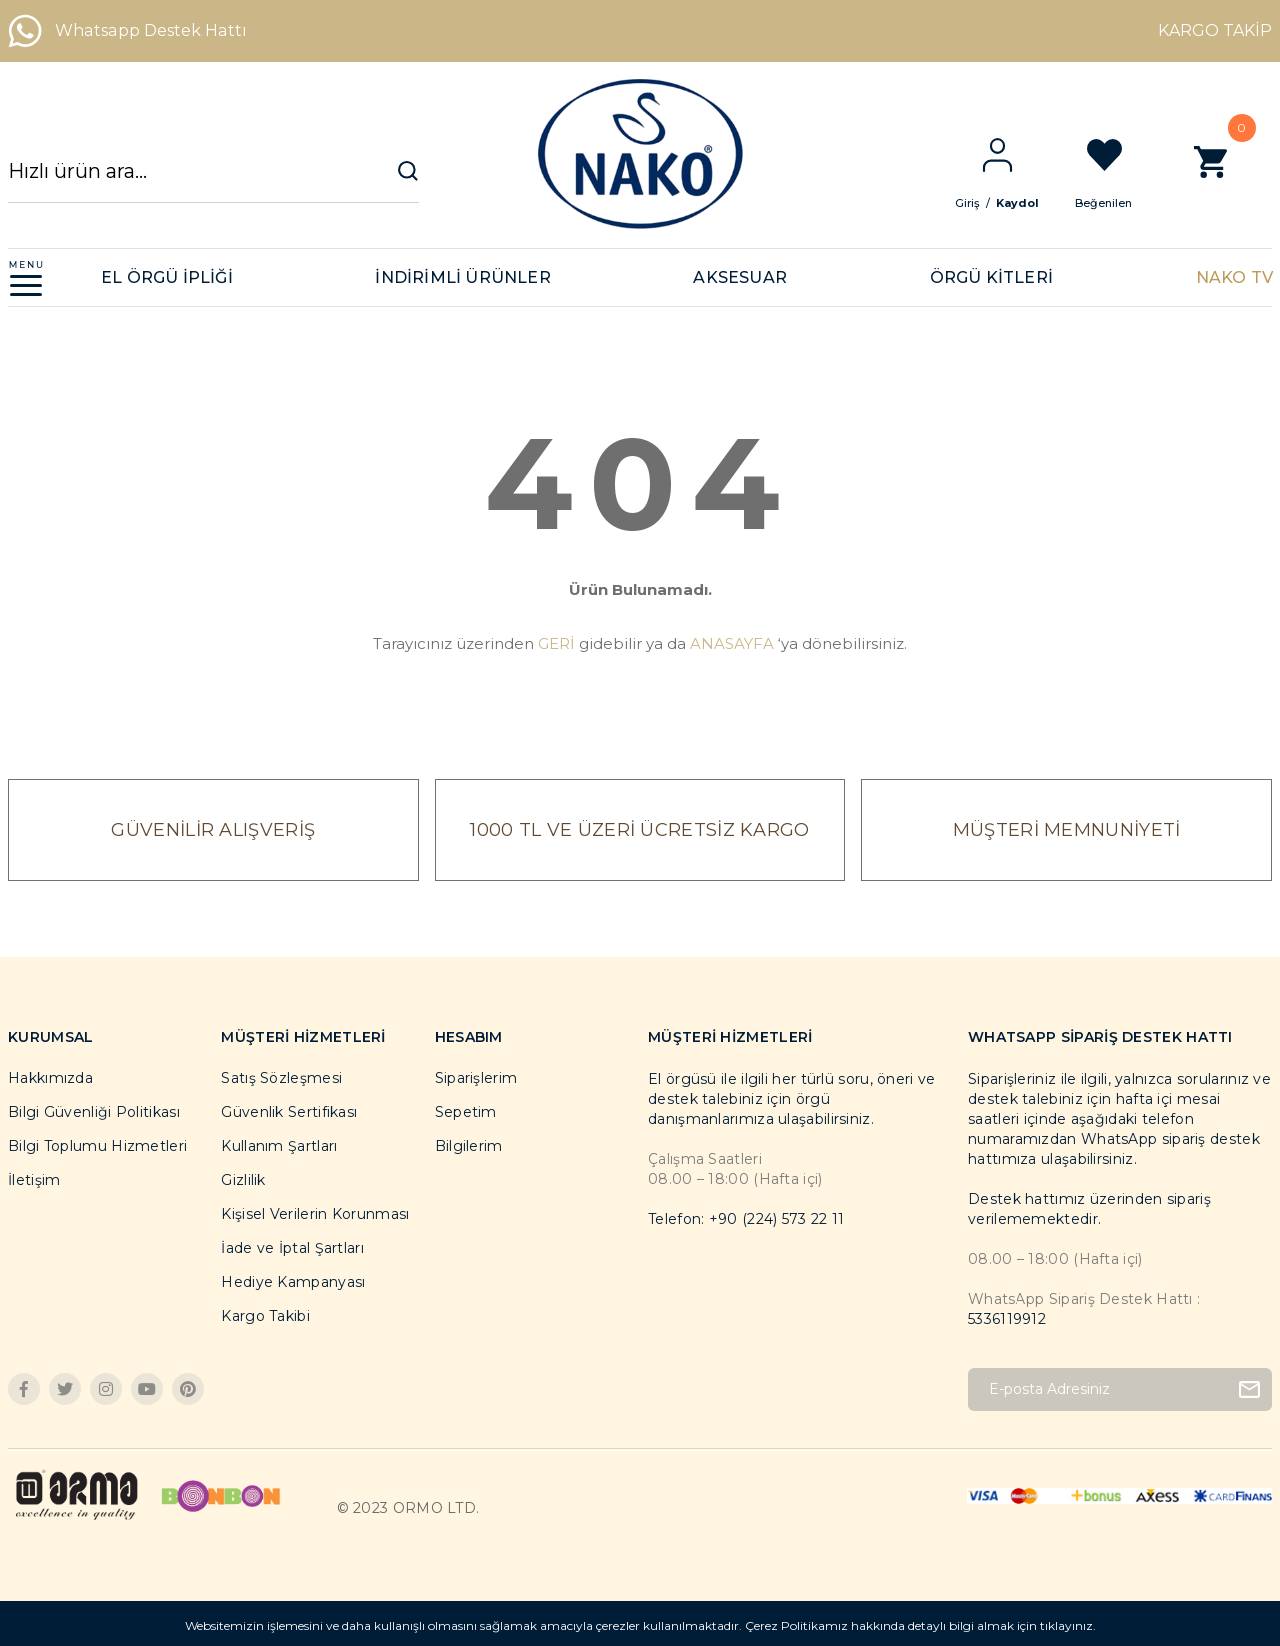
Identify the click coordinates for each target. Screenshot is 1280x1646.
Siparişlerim (476, 1078)
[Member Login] (1013, 155)
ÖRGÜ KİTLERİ (991, 277)
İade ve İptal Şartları (292, 1248)
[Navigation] (26, 277)
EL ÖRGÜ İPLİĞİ (167, 277)
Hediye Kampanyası (293, 1282)
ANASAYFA (732, 643)
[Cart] (1226, 172)
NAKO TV (1234, 277)
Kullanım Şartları (279, 1146)
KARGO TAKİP (1215, 30)
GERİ (556, 643)
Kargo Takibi (265, 1316)
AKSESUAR (740, 277)
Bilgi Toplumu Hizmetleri (97, 1146)
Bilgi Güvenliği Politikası (94, 1112)
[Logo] (640, 154)
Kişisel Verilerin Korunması (315, 1214)
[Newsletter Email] (1120, 1389)
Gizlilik (243, 1180)
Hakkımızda (50, 1078)
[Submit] (1249, 1389)
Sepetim (466, 1112)
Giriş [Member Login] (983, 203)
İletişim (34, 1180)
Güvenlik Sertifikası (289, 1112)
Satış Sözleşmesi (281, 1078)
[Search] (213, 180)
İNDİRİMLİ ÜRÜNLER (462, 277)
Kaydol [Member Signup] (1033, 203)
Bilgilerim (469, 1146)
